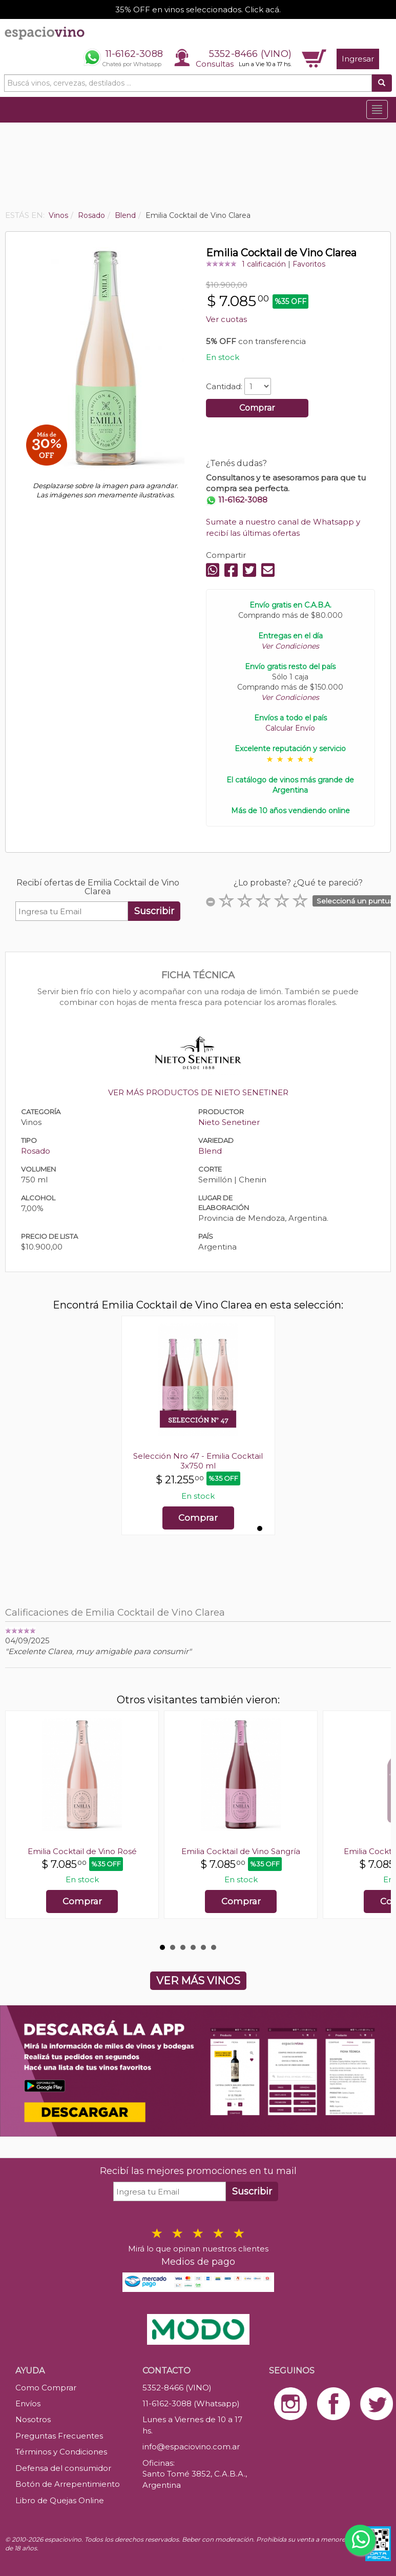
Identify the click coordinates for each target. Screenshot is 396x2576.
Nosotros (33, 2419)
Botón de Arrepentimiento (67, 2484)
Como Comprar (45, 2387)
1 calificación (264, 264)
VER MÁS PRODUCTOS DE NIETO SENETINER (198, 1092)
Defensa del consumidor (63, 2468)
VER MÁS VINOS (198, 1981)
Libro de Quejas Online (59, 2500)
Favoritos (309, 264)
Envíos (27, 2403)
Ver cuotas (226, 319)
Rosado (35, 1151)
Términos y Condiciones (61, 2452)
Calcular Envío (290, 728)
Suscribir (154, 911)
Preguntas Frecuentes (59, 2436)
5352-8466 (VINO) (250, 53)
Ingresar (358, 59)
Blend (210, 1151)
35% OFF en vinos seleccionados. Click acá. (198, 9)
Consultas (215, 64)
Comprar (257, 408)
